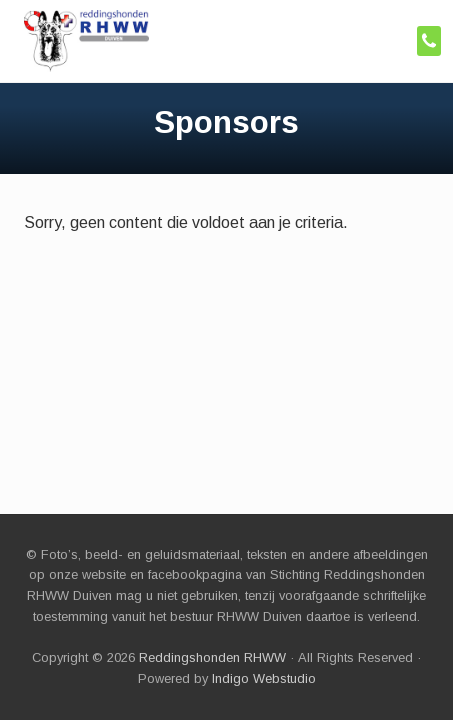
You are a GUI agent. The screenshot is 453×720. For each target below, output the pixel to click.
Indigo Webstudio (264, 678)
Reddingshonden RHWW (212, 657)
